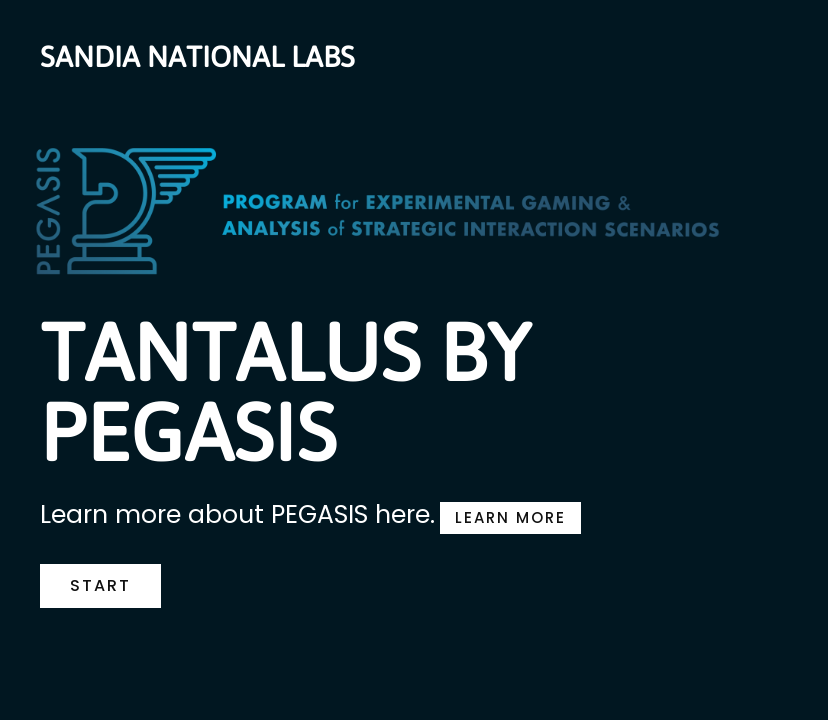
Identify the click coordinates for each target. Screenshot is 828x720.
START (100, 585)
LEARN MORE (510, 517)
